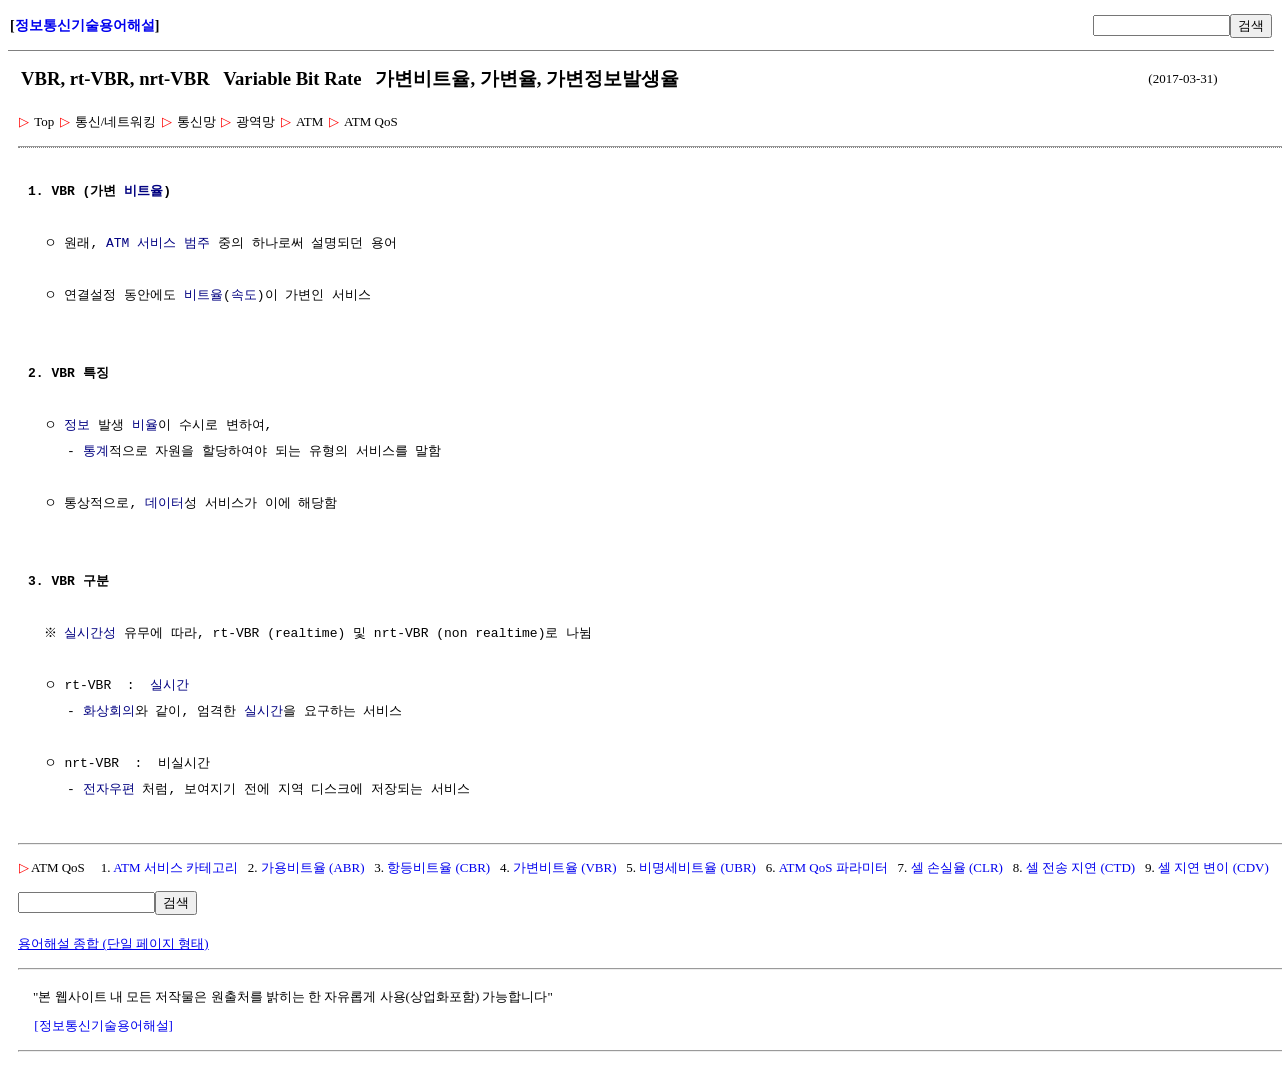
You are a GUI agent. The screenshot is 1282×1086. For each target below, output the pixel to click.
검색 (1251, 25)
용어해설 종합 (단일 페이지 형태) (113, 943)
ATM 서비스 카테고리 (175, 867)
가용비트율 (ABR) (313, 867)
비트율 (143, 192)
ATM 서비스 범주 (158, 244)
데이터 (164, 504)
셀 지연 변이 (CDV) (1213, 867)
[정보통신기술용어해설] (103, 1025)
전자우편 (109, 790)
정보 (77, 426)
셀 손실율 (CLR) (957, 867)
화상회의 (109, 712)
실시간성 (93, 634)
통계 (96, 452)
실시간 (169, 686)
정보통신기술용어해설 (85, 25)
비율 (145, 426)
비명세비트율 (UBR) (697, 867)
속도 (244, 296)
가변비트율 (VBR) (565, 867)
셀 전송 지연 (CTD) (1080, 867)
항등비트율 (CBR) (438, 867)
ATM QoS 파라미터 (833, 867)
